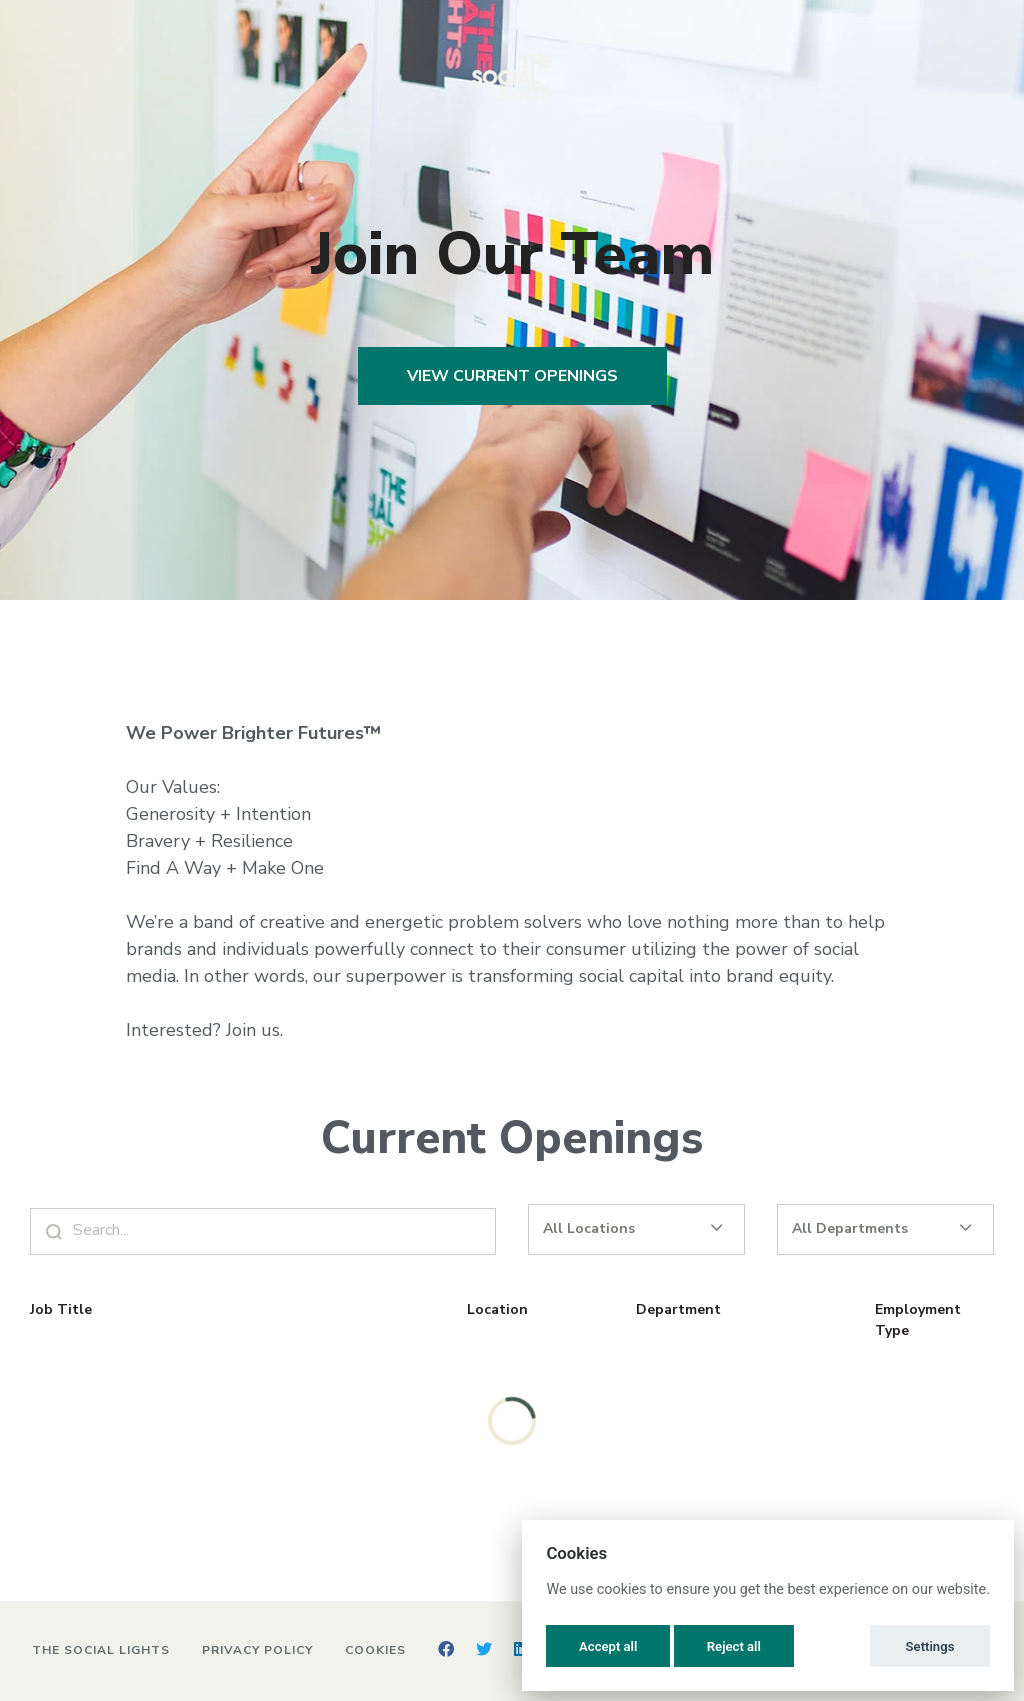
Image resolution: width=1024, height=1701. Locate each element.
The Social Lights (101, 1650)
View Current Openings (512, 376)
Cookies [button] (375, 1650)
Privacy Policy (257, 1650)
